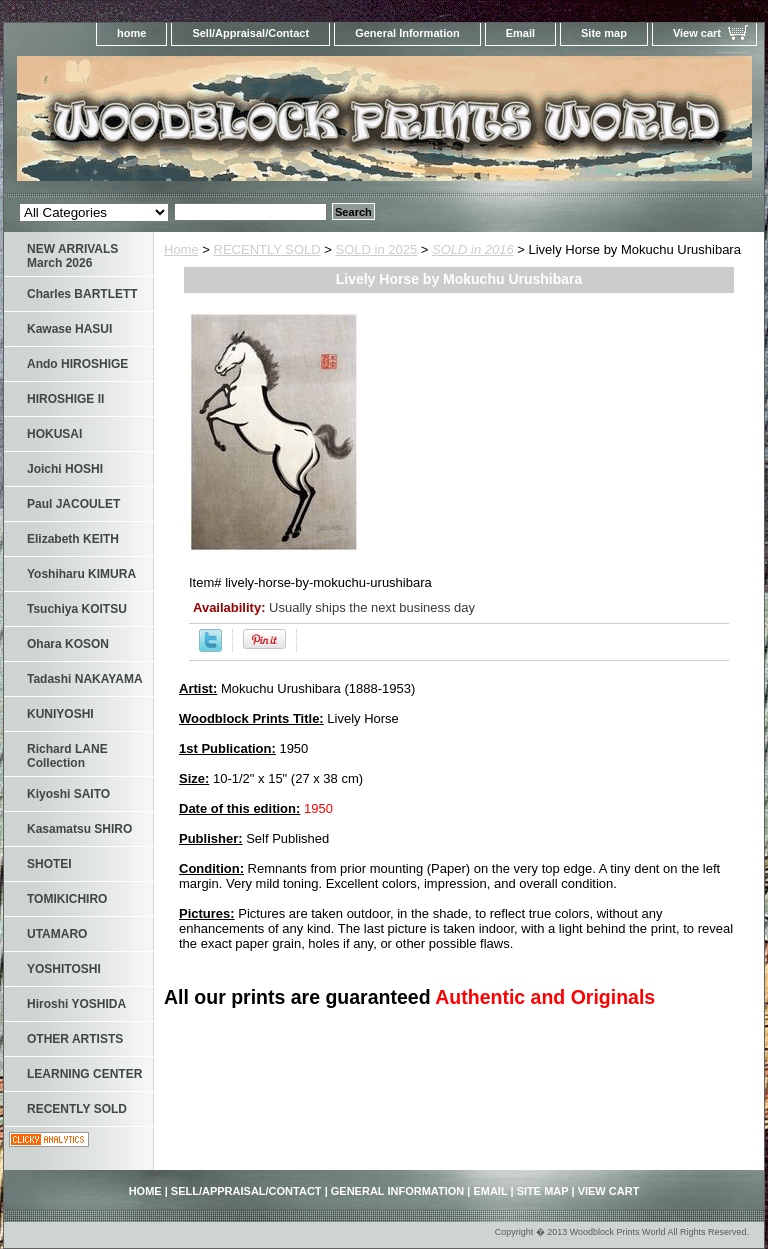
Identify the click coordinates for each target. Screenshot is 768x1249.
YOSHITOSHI (64, 969)
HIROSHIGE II (65, 399)
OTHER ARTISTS (75, 1039)
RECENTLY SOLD (267, 249)
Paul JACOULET (73, 504)
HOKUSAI (54, 434)
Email (520, 33)
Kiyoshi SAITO (68, 794)
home (131, 33)
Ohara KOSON (68, 644)
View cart (697, 33)
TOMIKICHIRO (67, 899)
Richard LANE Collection (67, 756)
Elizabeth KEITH (73, 539)
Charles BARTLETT (82, 294)
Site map (604, 33)
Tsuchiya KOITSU (77, 609)
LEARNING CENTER (84, 1074)
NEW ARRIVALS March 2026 (72, 256)
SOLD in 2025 (377, 249)
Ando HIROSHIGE (77, 364)
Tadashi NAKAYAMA (85, 679)
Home (181, 249)
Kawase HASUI (69, 329)
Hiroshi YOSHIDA (76, 1004)
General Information (407, 33)
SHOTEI (49, 864)
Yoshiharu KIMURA (81, 574)
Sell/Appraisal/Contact (250, 33)
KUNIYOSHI (60, 714)
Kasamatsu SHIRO (79, 829)
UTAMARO (57, 934)
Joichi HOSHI (65, 469)
